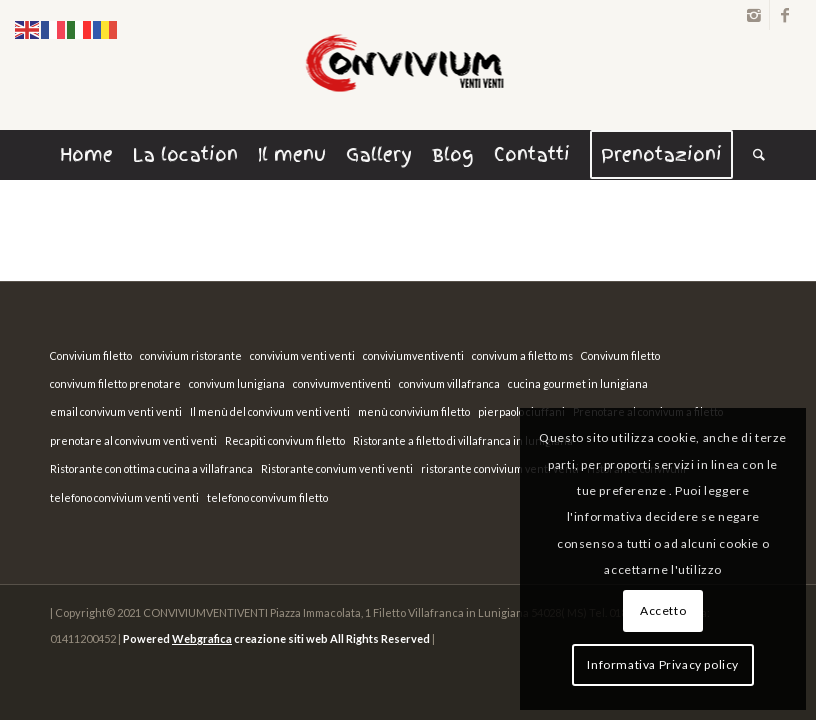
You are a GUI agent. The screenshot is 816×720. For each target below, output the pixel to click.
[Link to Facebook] (785, 15)
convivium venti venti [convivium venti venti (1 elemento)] (302, 355)
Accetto (663, 610)
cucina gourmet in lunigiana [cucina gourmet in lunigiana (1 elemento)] (578, 383)
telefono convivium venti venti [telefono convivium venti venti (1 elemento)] (124, 497)
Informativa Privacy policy (663, 664)
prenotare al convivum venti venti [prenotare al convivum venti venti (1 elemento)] (133, 440)
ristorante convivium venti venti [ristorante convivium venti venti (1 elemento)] (500, 468)
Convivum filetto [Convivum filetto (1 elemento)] (620, 355)
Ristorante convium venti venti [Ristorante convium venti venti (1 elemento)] (337, 468)
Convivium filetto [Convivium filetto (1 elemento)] (91, 355)
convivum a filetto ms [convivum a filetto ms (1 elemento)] (522, 355)
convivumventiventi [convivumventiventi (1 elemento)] (342, 383)
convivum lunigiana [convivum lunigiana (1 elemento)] (237, 383)
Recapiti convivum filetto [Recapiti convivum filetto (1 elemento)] (285, 440)
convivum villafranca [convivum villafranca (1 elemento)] (449, 383)
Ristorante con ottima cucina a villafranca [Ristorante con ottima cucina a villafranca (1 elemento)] (151, 468)
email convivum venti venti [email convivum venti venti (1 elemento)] (116, 411)
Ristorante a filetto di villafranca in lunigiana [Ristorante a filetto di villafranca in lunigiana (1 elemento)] (463, 440)
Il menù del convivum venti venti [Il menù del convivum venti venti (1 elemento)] (270, 411)
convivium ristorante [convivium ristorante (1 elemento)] (191, 355)
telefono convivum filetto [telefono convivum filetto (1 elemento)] (267, 497)
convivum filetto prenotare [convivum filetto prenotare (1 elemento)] (115, 383)
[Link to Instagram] (754, 15)
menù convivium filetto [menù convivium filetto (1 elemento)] (414, 411)
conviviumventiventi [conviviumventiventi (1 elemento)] (413, 355)
